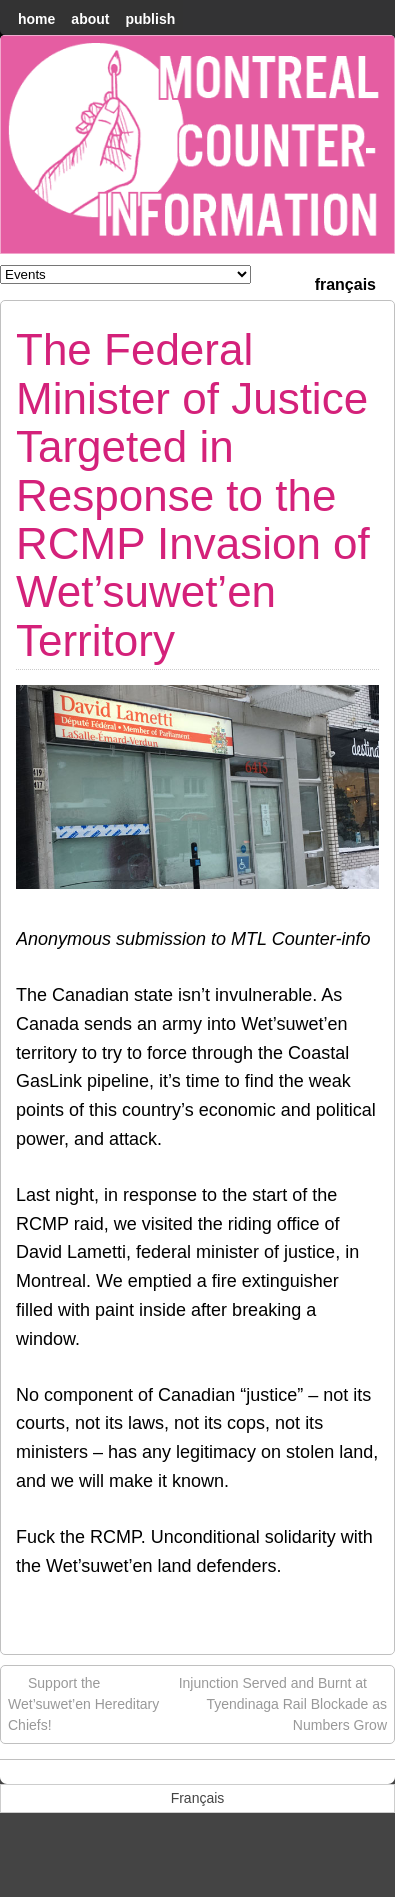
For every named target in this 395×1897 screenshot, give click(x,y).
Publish (150, 19)
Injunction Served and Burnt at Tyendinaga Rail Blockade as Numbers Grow (283, 1703)
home (36, 19)
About (90, 19)
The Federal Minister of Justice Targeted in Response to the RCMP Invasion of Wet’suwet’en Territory (193, 494)
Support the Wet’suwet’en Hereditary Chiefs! (83, 1703)
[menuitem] (345, 282)
